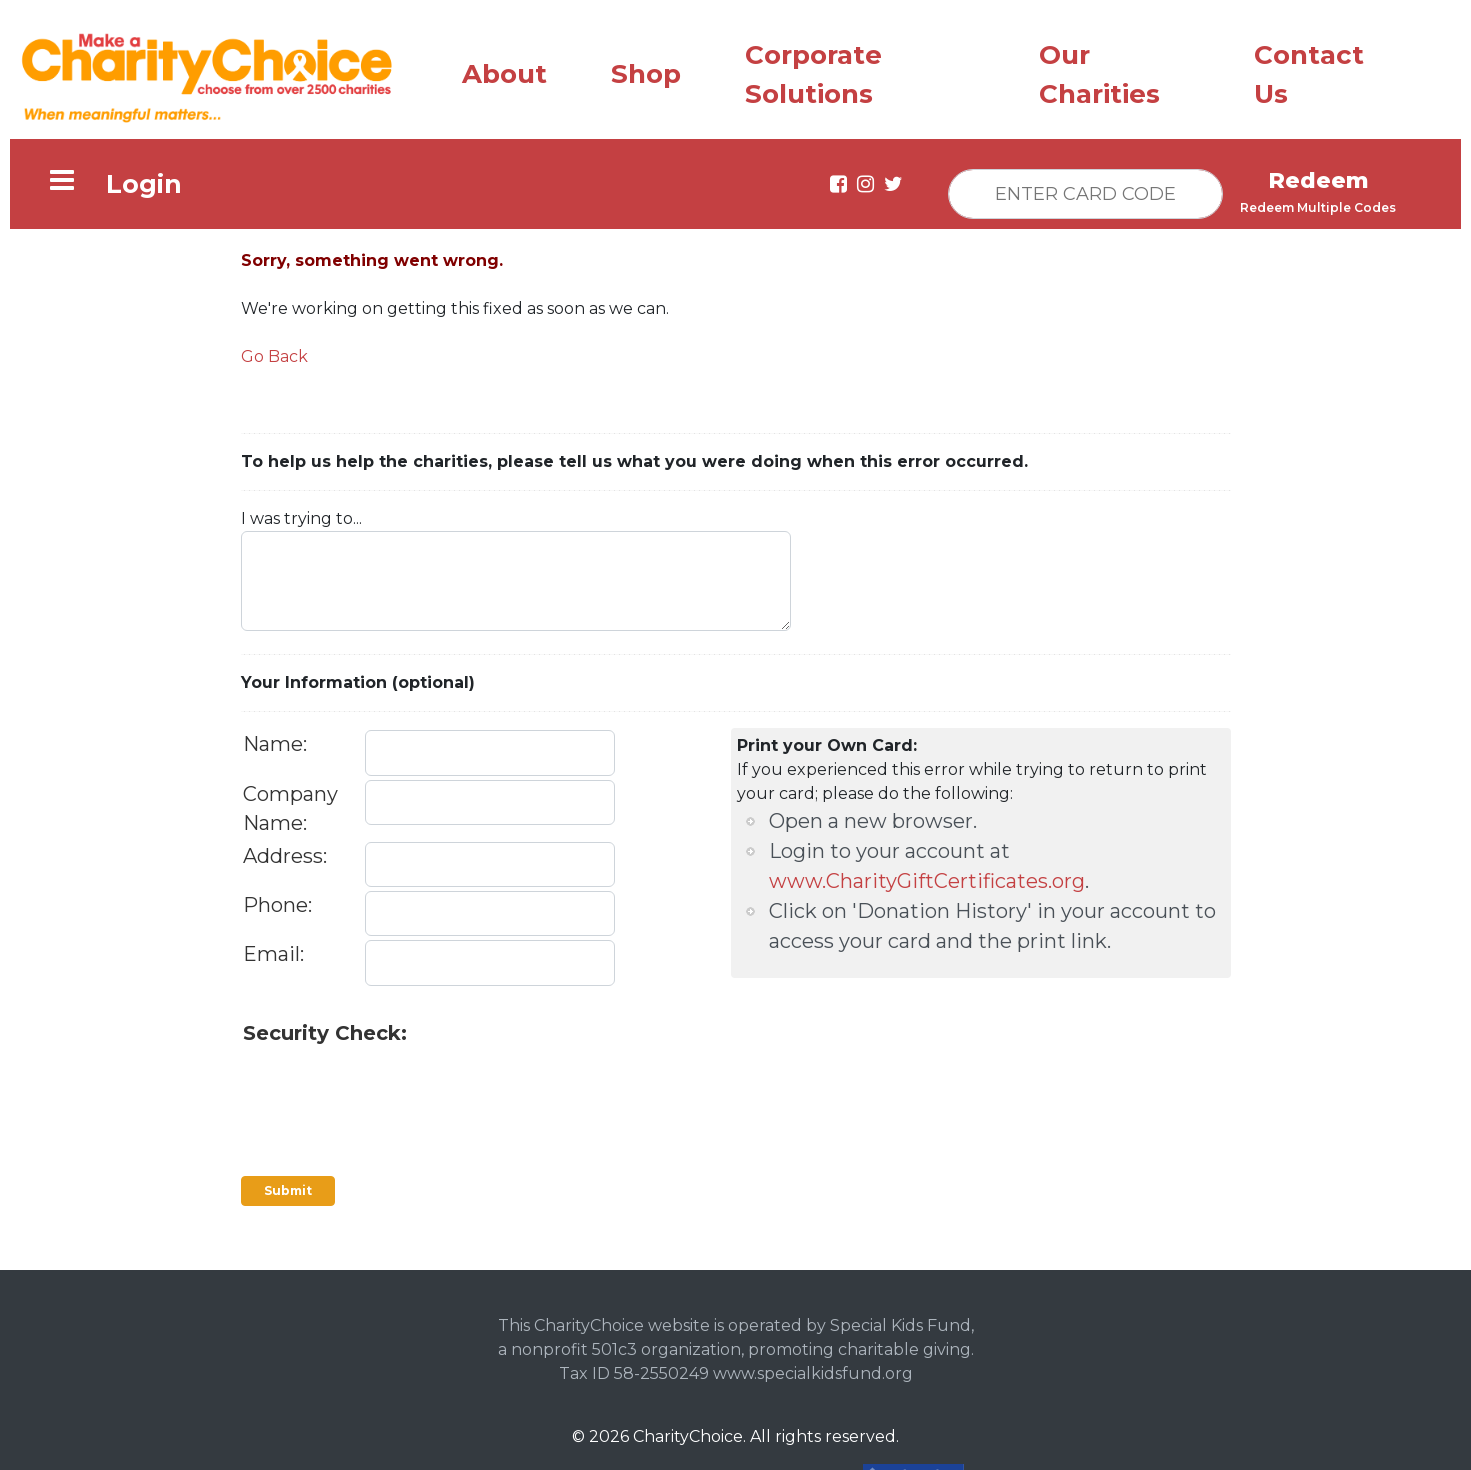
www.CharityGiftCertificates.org (927, 876)
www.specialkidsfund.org (813, 1368)
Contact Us (1309, 69)
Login (144, 179)
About (504, 69)
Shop (646, 69)
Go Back (274, 351)
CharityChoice (688, 1431)
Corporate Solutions (813, 69)
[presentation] (395, 1082)
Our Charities (1099, 69)
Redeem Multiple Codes (1318, 202)
